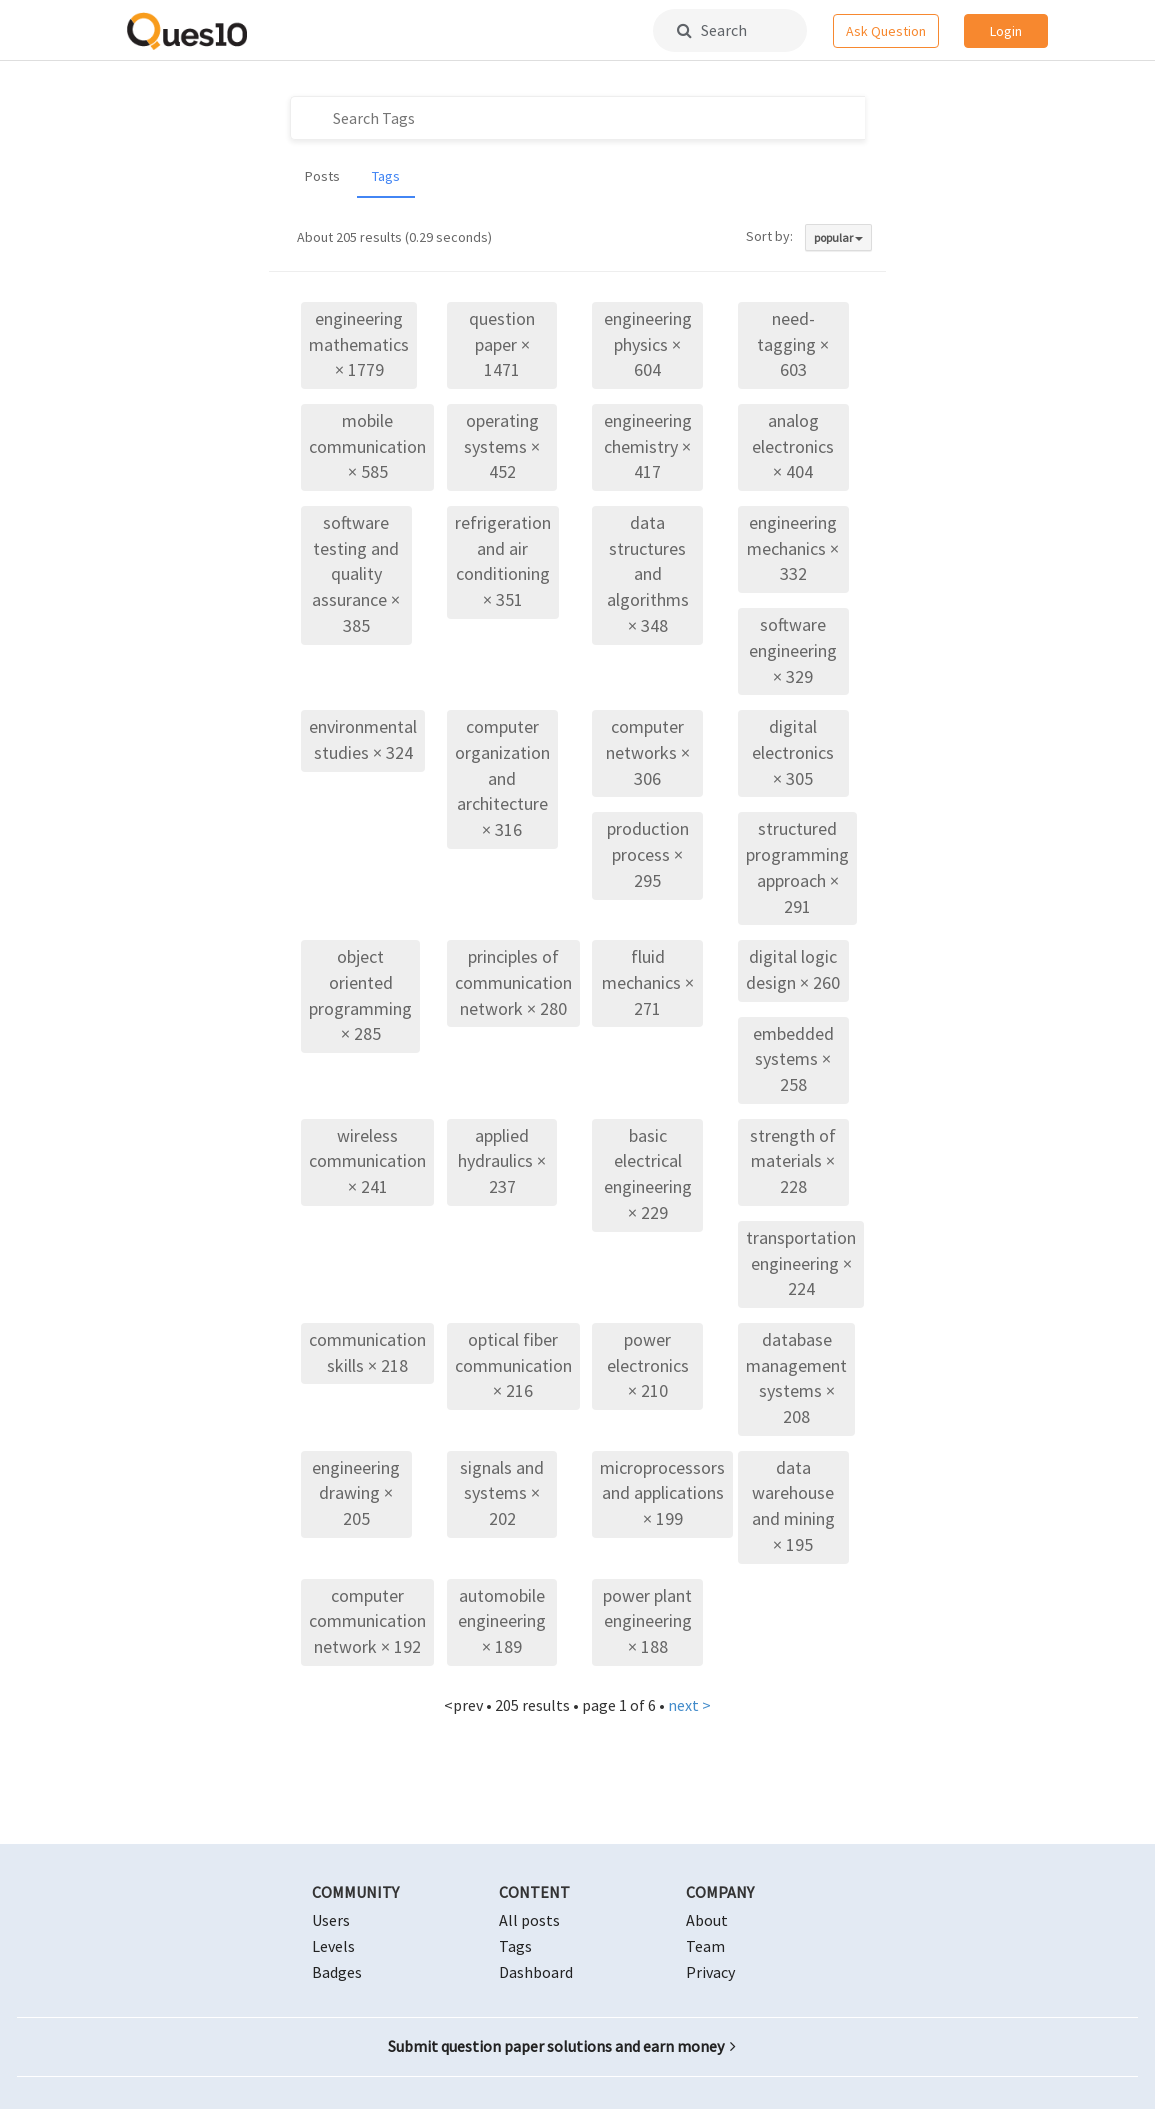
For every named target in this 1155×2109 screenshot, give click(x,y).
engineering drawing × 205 (356, 1493)
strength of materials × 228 (793, 1161)
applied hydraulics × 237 (502, 1161)
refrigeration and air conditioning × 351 (503, 561)
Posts (322, 176)
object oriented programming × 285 (360, 995)
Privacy (710, 1972)
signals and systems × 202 (502, 1493)
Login (1006, 31)
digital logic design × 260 (793, 969)
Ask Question (886, 31)
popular (838, 237)
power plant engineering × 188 (647, 1621)
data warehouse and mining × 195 (793, 1506)
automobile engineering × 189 (502, 1621)
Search (712, 30)
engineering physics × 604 (648, 344)
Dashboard (536, 1972)
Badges (337, 1972)
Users (331, 1920)
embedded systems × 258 (793, 1059)
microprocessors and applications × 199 (662, 1493)
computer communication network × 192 (367, 1621)
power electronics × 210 (648, 1365)
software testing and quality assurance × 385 (356, 574)
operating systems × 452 (502, 446)
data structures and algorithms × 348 (648, 574)
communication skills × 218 (367, 1352)
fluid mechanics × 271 (648, 982)
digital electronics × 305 (793, 752)
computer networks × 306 (648, 752)
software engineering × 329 (793, 650)
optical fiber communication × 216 (513, 1365)
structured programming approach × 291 (797, 867)
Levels (333, 1946)
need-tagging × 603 (793, 344)
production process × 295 (648, 854)
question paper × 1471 (502, 344)
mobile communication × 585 (367, 446)
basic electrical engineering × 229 (648, 1174)
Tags (386, 176)
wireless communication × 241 (367, 1161)
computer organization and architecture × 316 (502, 778)
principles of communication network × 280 (513, 982)
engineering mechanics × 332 (793, 548)
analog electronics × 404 (793, 446)
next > (689, 1705)
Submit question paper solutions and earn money (562, 2046)
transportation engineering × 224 (801, 1263)
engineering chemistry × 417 (648, 446)
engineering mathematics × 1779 (359, 344)
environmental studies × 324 (363, 739)
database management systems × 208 (796, 1378)
